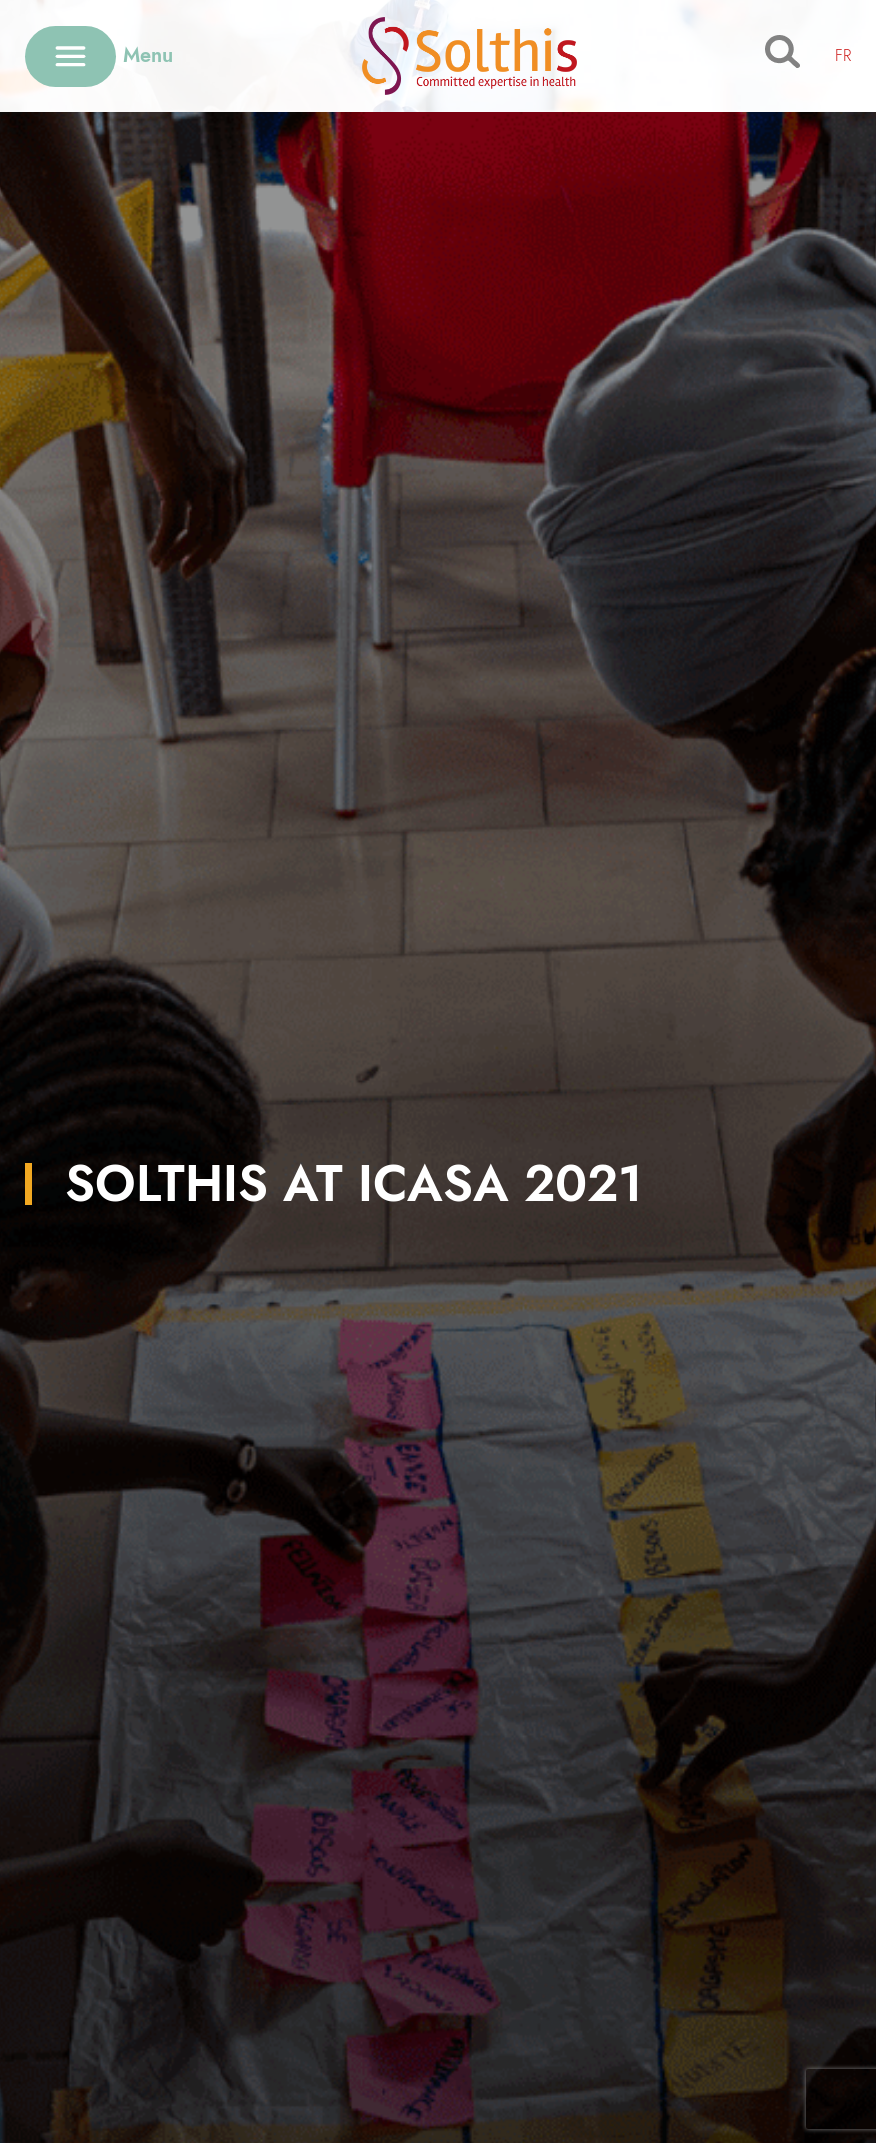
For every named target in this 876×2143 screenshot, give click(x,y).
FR (843, 55)
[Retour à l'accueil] (469, 55)
